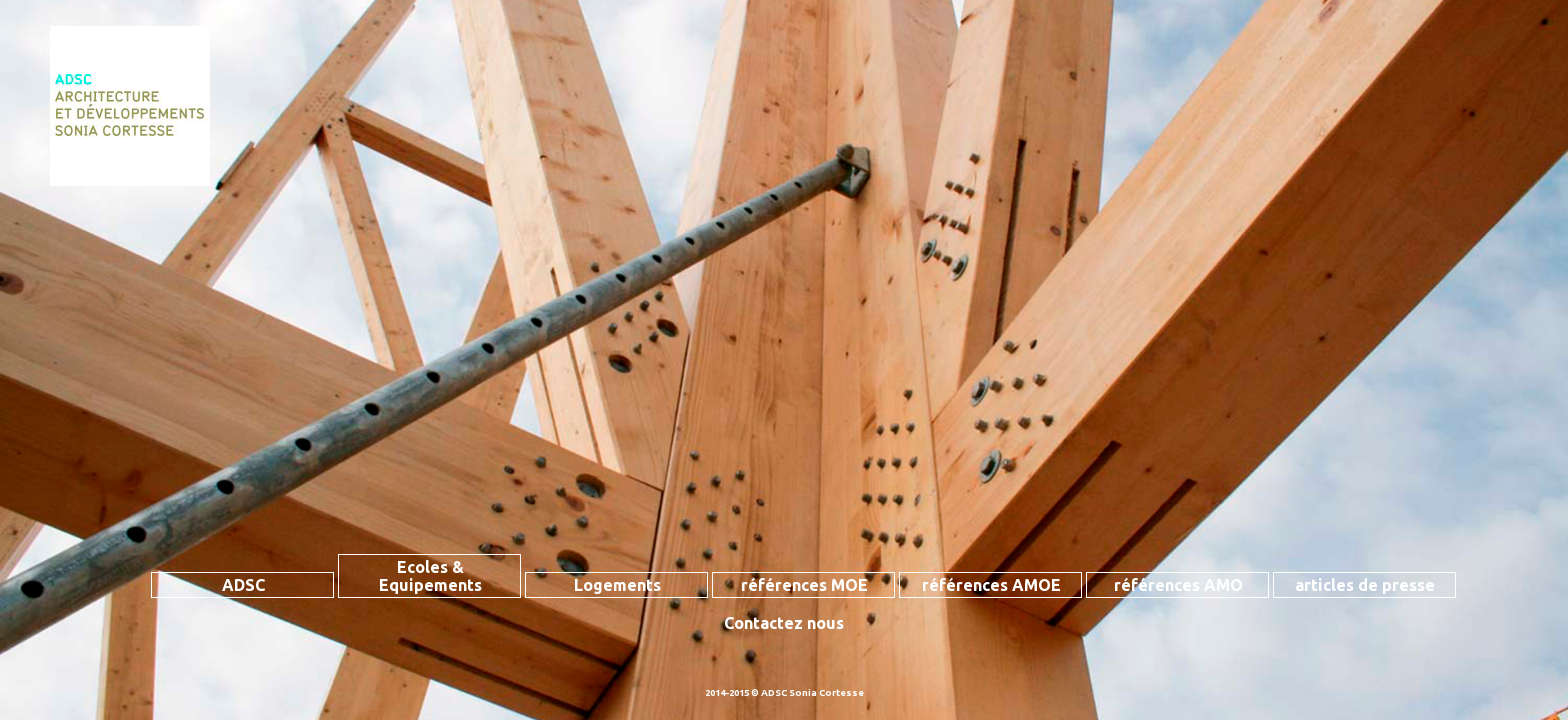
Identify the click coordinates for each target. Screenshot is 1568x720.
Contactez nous (784, 623)
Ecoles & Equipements (430, 576)
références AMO (1178, 585)
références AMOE (991, 585)
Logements (617, 585)
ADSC (243, 585)
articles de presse (1365, 585)
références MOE (804, 585)
